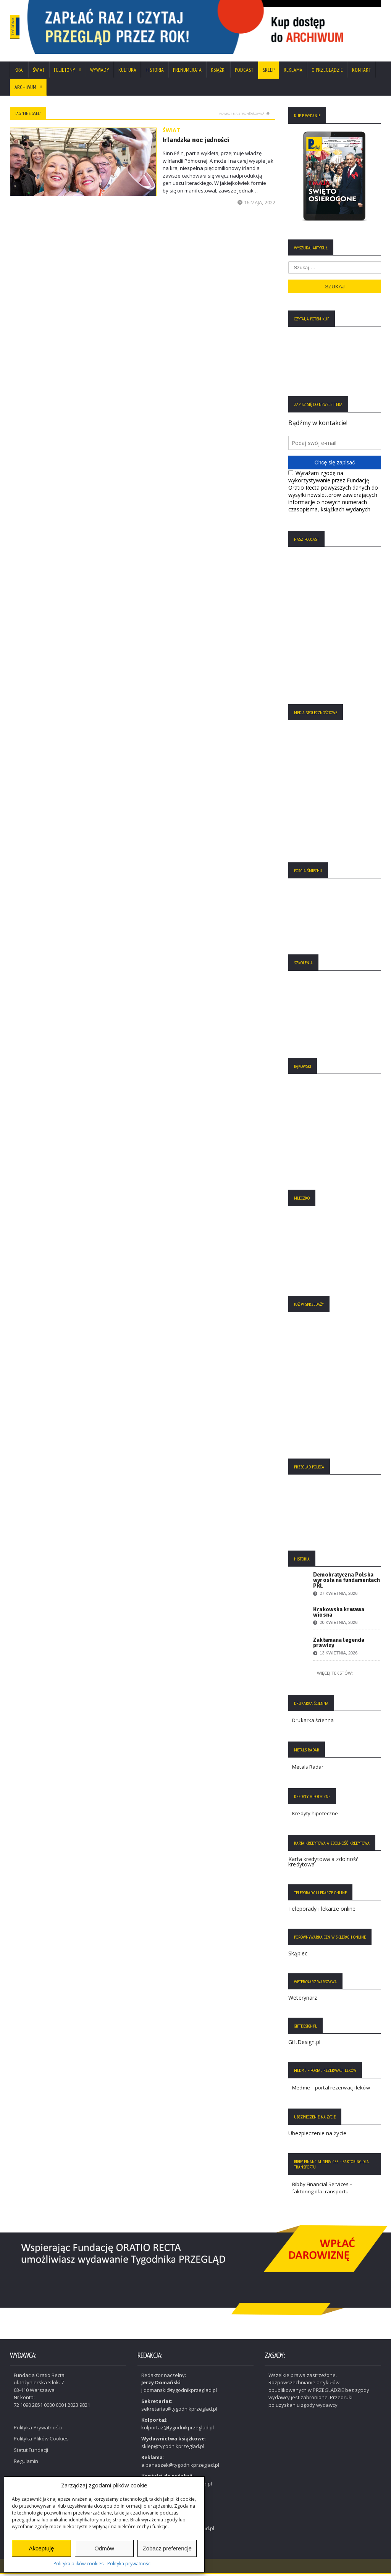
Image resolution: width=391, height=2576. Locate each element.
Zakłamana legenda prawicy (338, 1646)
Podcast (244, 73)
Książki (218, 73)
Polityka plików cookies (78, 2563)
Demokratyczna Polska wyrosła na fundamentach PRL (346, 1583)
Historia (154, 73)
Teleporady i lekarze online (321, 1911)
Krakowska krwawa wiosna (338, 1615)
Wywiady (99, 73)
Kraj (19, 73)
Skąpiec (297, 1956)
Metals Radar (307, 1769)
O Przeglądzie (327, 73)
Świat (39, 73)
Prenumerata (187, 73)
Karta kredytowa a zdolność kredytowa (322, 1864)
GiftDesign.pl (304, 2045)
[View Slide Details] (233, 28)
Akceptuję (41, 2548)
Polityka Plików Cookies (41, 2441)
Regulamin (26, 2463)
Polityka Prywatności (37, 2429)
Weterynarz (302, 2000)
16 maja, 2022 (256, 205)
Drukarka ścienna (312, 1723)
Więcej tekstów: (334, 1676)
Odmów (104, 2548)
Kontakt (361, 73)
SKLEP (269, 73)
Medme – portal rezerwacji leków (330, 2090)
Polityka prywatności (129, 2563)
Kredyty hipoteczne (314, 1816)
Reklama (293, 73)
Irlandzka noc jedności (193, 142)
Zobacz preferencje (166, 2548)
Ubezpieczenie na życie (316, 2136)
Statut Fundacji (31, 2452)
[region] (233, 28)
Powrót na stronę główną (244, 116)
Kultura (127, 73)
